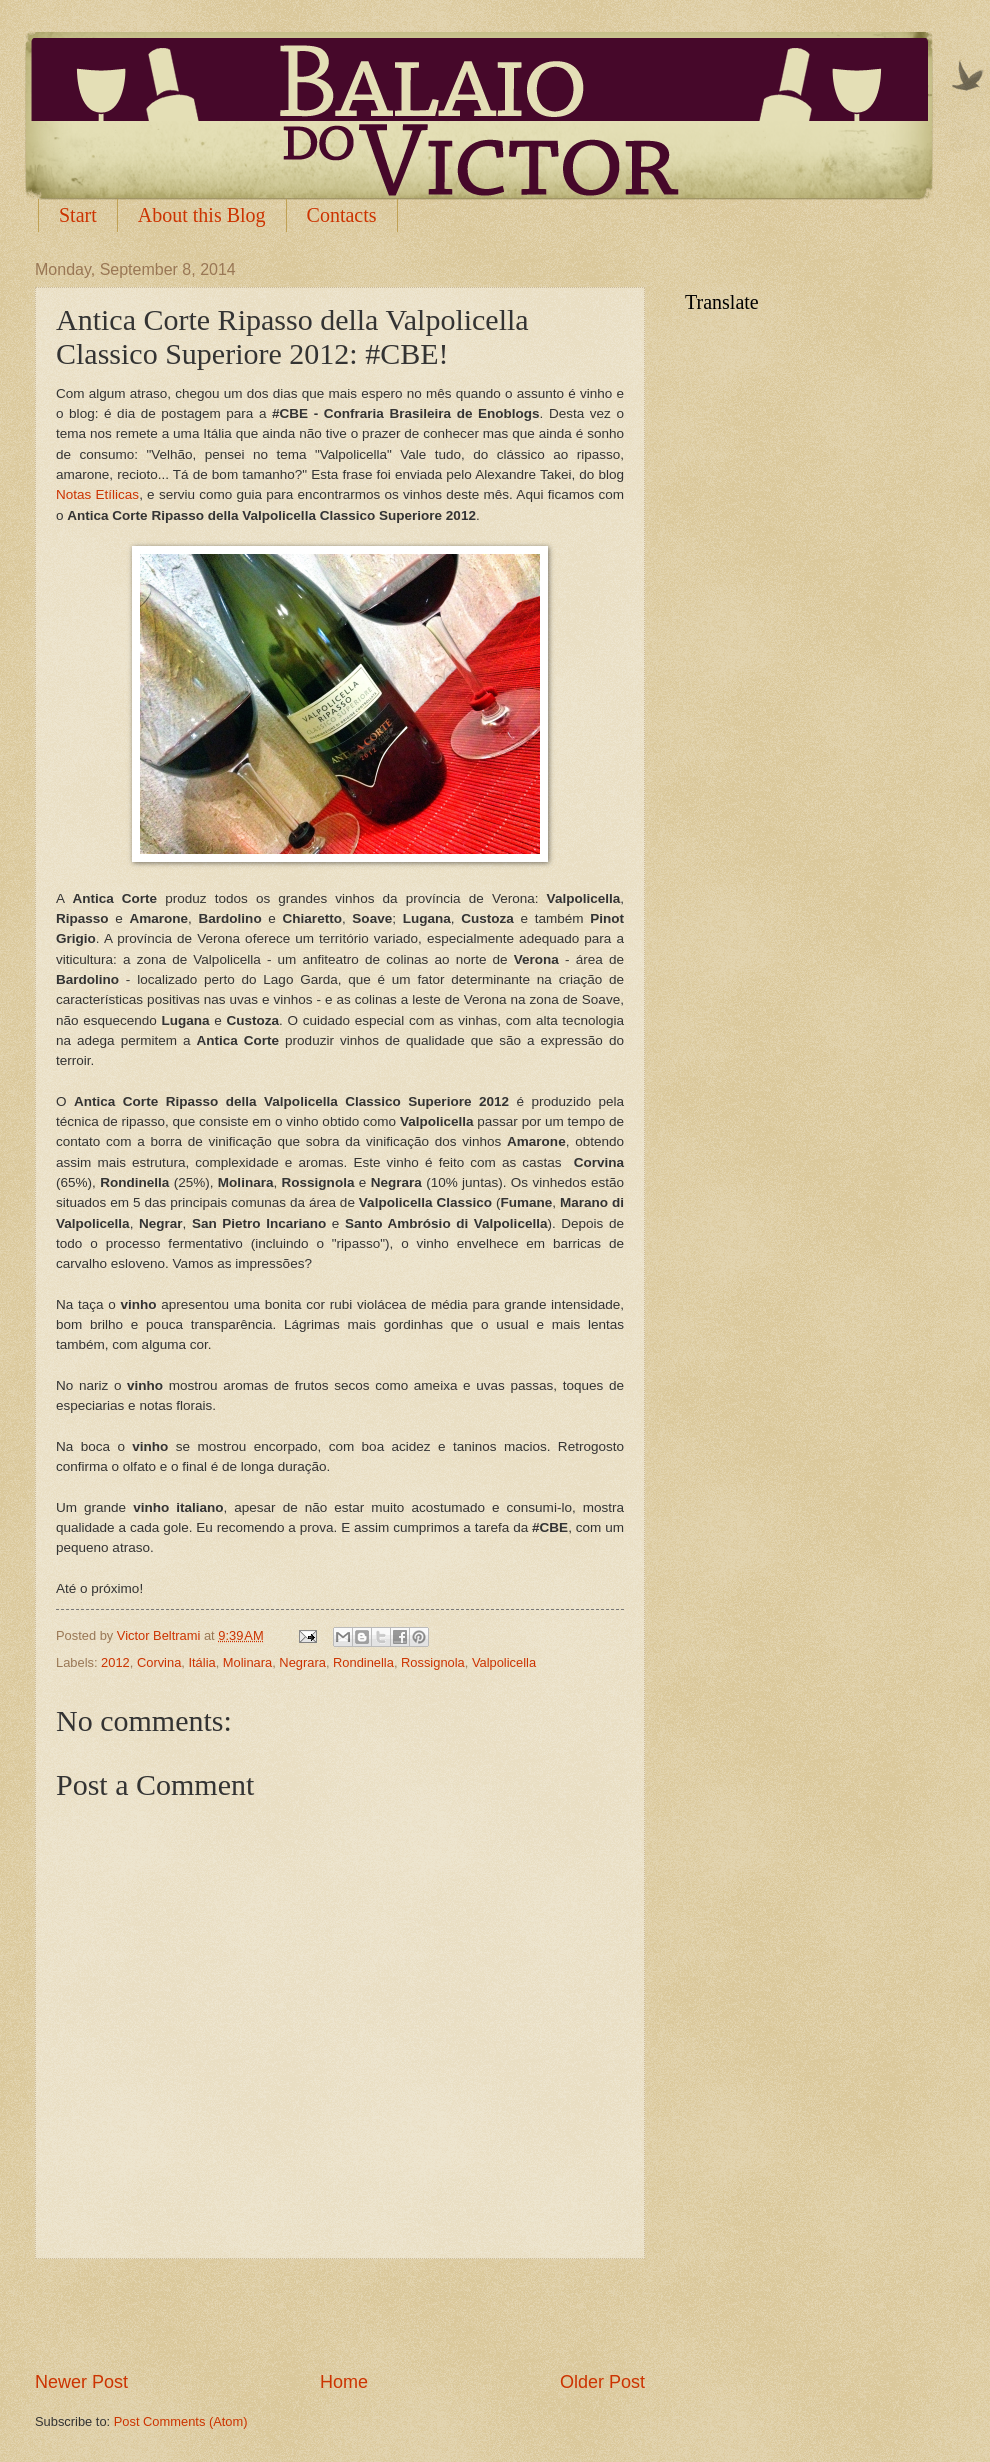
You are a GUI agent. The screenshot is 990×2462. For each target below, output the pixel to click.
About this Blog (202, 215)
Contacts (342, 215)
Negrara (302, 1662)
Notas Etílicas (97, 494)
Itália (201, 1662)
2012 (115, 1662)
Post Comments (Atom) (181, 2421)
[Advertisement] (340, 2314)
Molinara (247, 1662)
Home (344, 2382)
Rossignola (433, 1662)
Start (78, 215)
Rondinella (363, 1662)
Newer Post (81, 2382)
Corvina (159, 1662)
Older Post (602, 2382)
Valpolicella (504, 1662)
